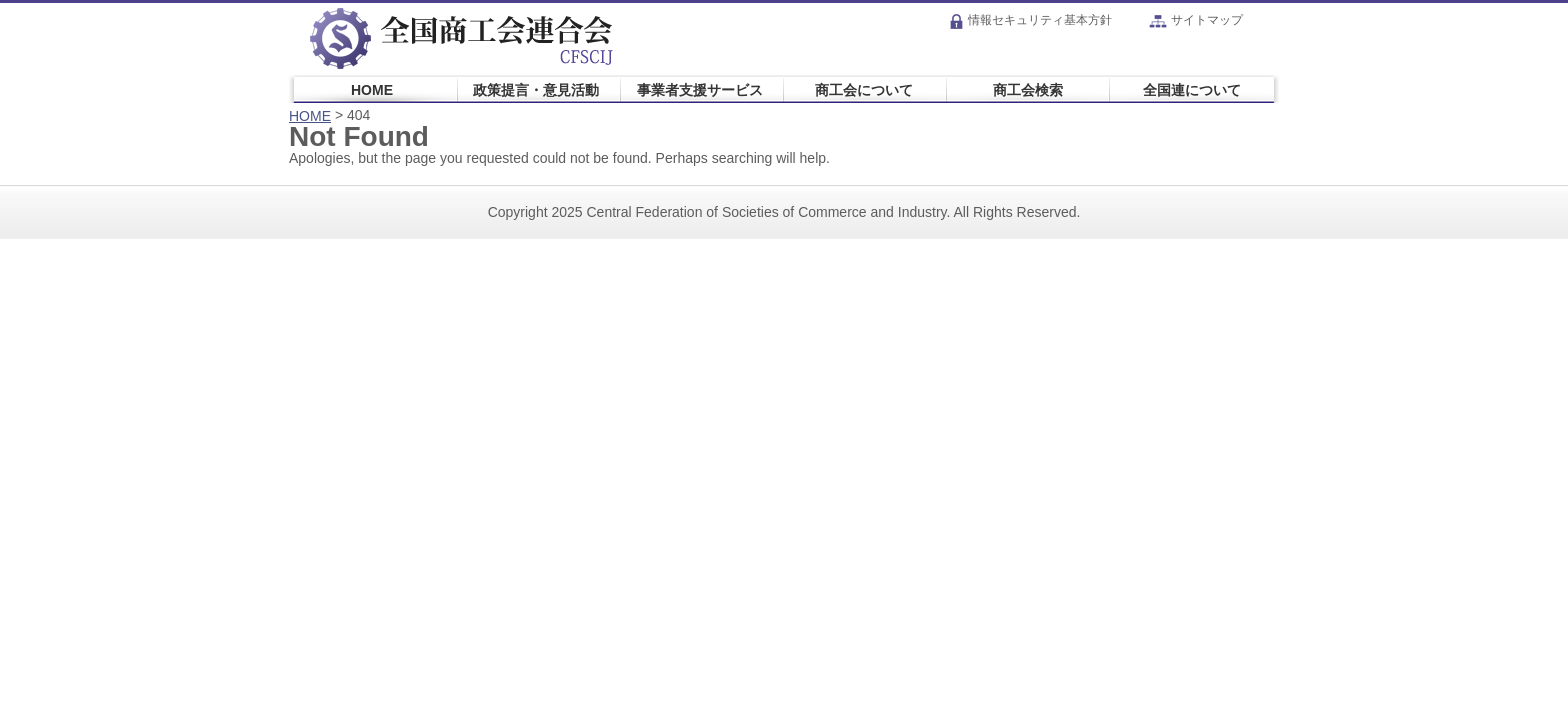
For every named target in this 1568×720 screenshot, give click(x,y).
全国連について (1192, 89)
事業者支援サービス (700, 89)
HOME (372, 89)
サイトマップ (1196, 20)
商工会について (864, 89)
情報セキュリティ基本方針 (1030, 20)
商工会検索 (1028, 89)
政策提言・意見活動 (536, 89)
